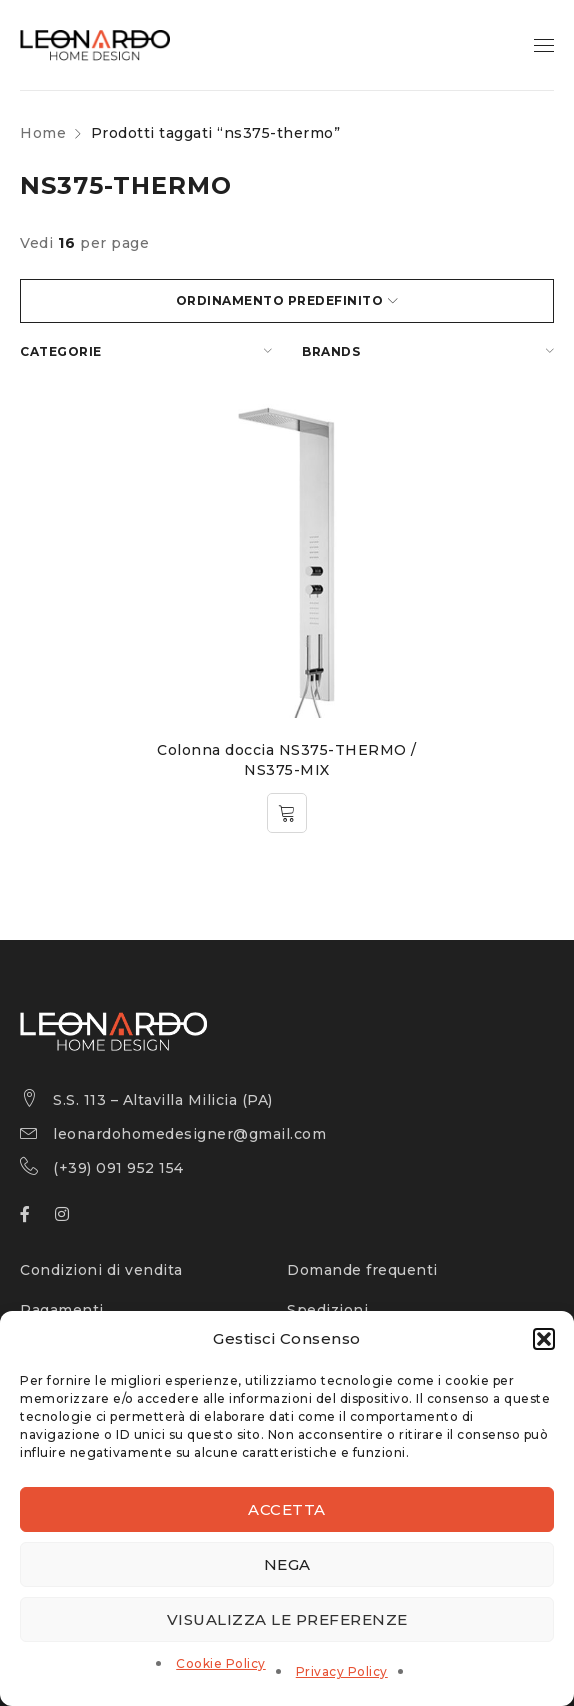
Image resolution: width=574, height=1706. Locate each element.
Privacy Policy (342, 1671)
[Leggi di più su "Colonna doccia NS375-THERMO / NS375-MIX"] (287, 813)
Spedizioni (327, 1310)
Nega (287, 1564)
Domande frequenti (362, 1270)
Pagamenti (62, 1310)
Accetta (287, 1509)
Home (43, 133)
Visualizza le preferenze (287, 1619)
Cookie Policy (221, 1663)
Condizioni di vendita (101, 1270)
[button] (544, 1339)
